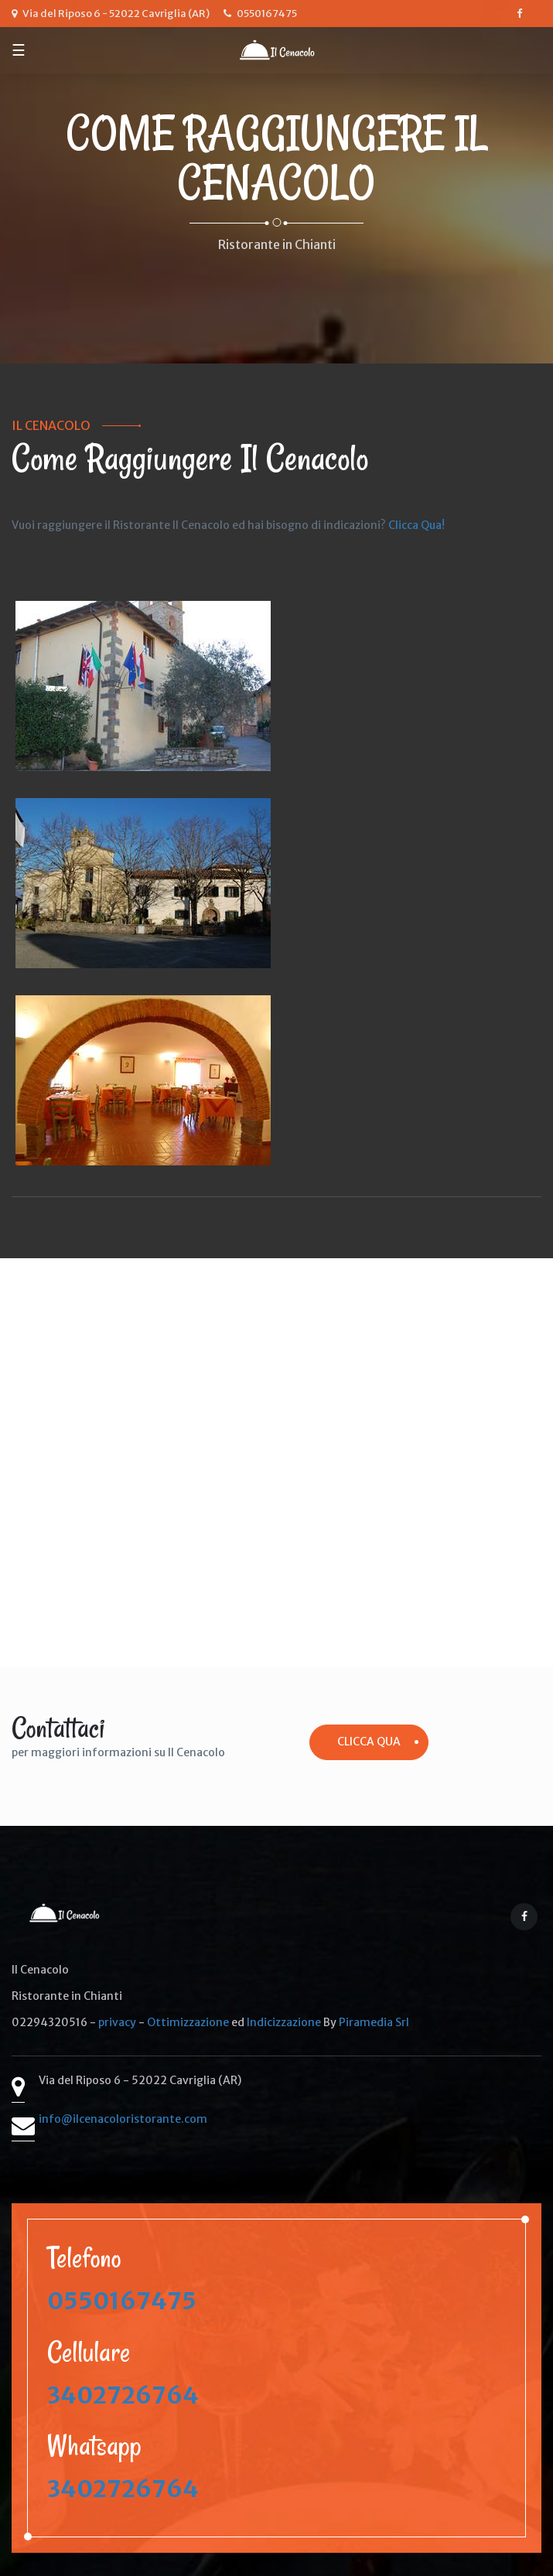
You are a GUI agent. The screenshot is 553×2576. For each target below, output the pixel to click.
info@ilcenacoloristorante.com (123, 2119)
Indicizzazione (284, 2022)
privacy (117, 2022)
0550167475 (121, 2300)
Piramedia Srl (374, 2022)
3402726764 (123, 2395)
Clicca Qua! (416, 525)
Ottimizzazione (188, 2022)
